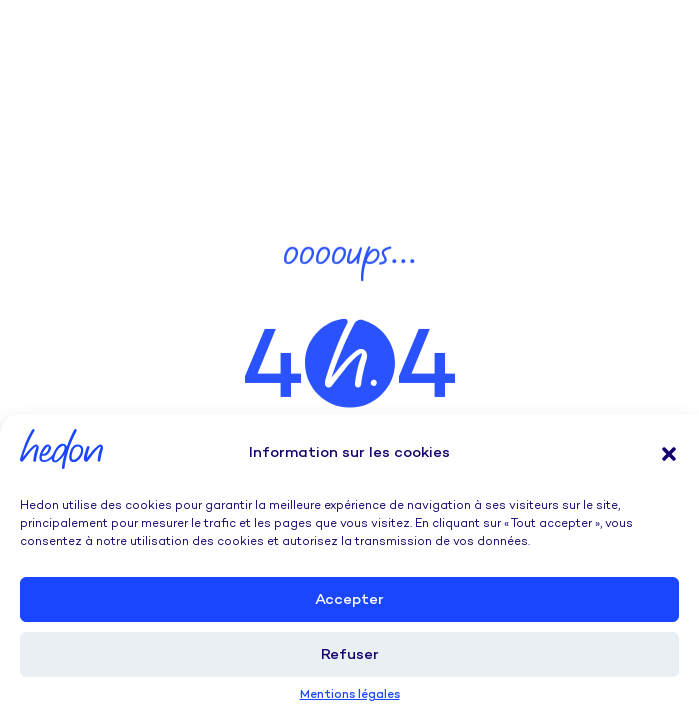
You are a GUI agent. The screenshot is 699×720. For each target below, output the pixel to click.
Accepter (349, 600)
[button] (669, 454)
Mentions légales (350, 695)
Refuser (350, 655)
